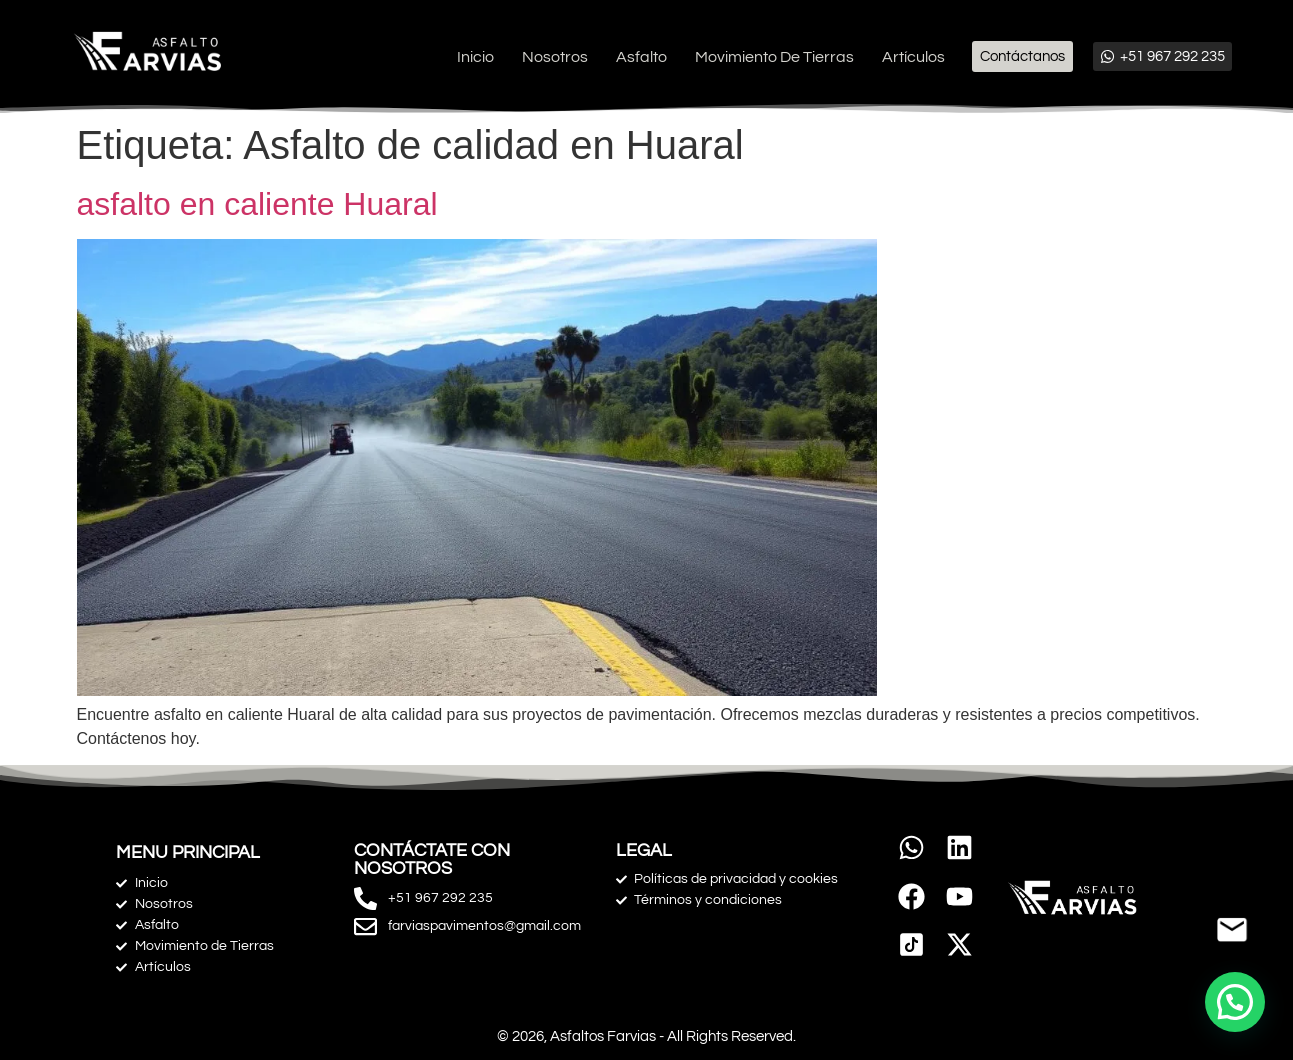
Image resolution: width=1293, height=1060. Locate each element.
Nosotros (555, 57)
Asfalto (641, 57)
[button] (1235, 1002)
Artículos (913, 57)
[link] (911, 945)
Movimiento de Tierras (774, 57)
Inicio (475, 57)
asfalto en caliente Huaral (257, 204)
